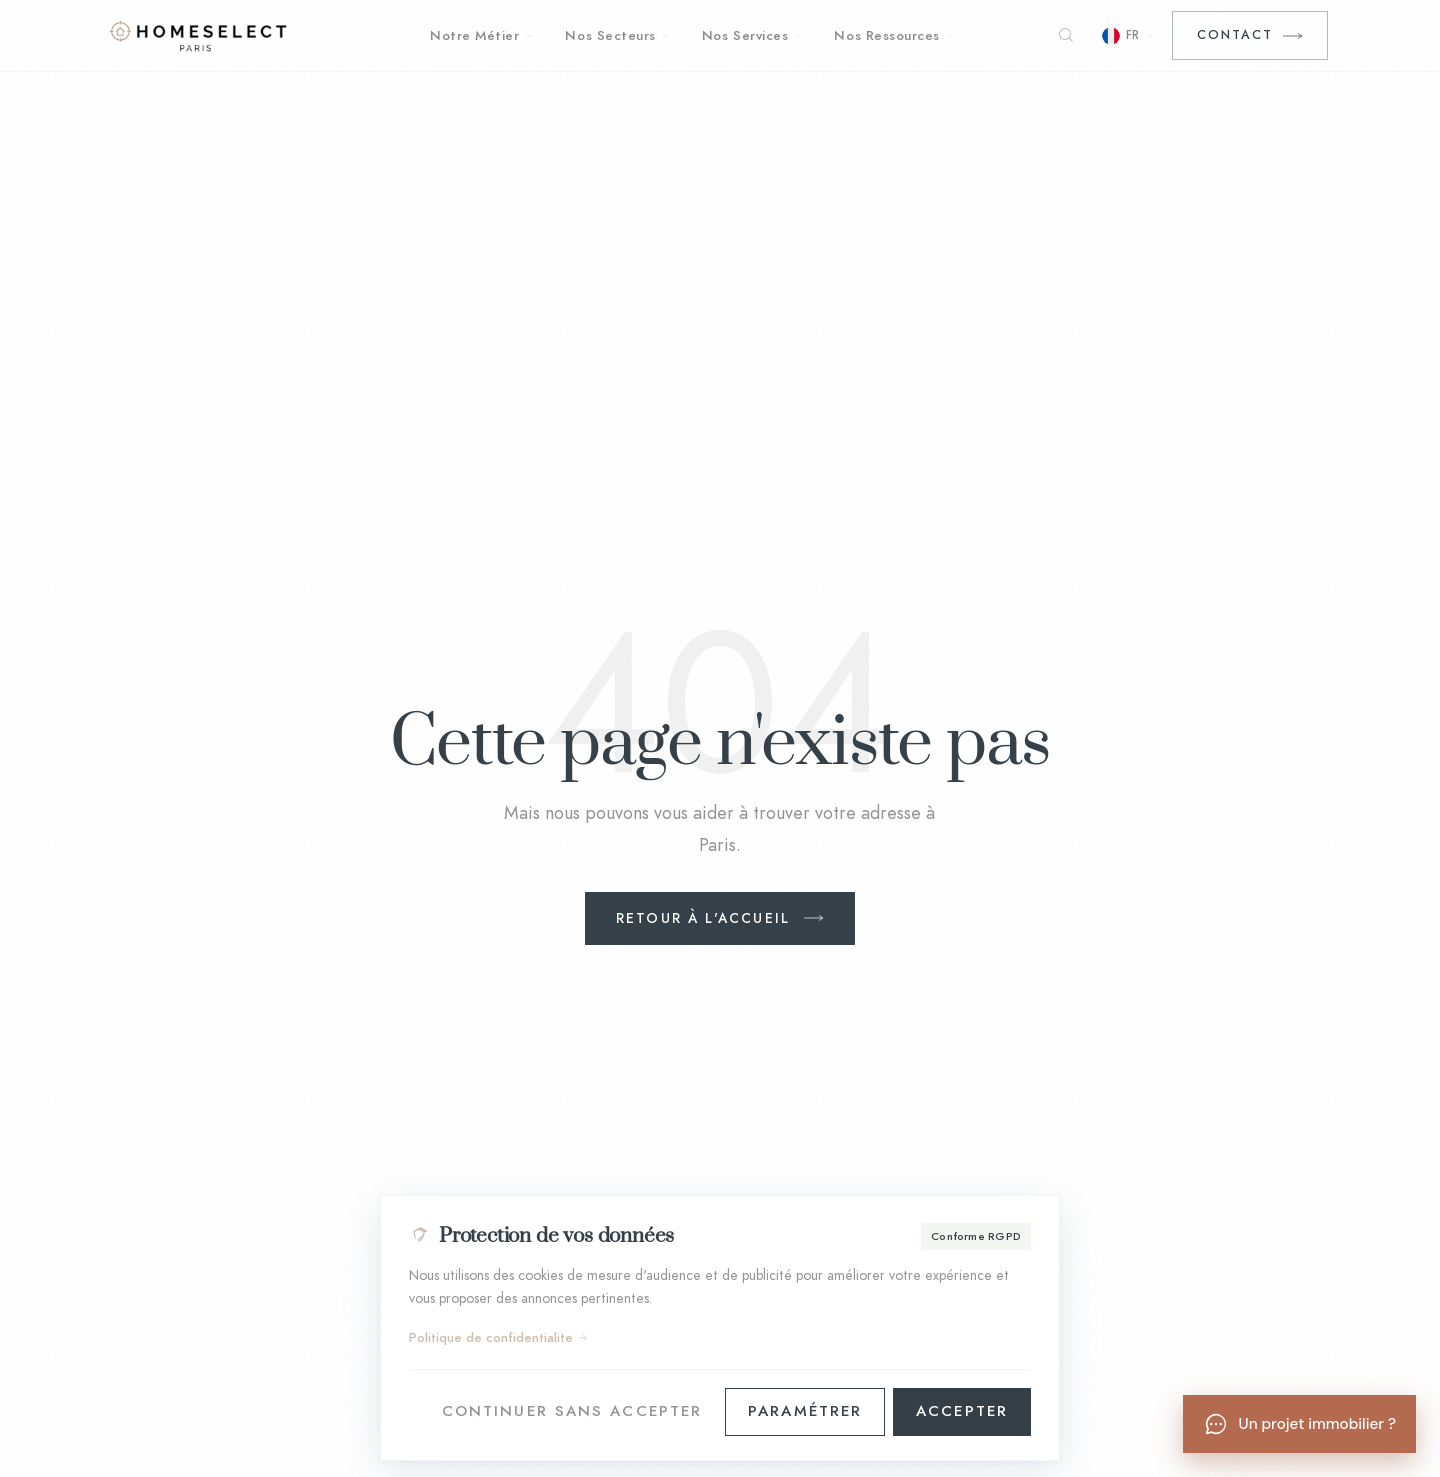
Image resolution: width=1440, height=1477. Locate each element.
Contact (1235, 34)
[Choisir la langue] (1128, 35)
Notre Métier (481, 35)
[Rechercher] (1066, 36)
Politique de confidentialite (499, 1338)
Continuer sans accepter (572, 1411)
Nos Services (752, 35)
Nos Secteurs (617, 35)
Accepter (962, 1411)
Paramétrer (805, 1411)
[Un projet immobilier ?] (1299, 1424)
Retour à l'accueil (703, 918)
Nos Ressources (894, 35)
